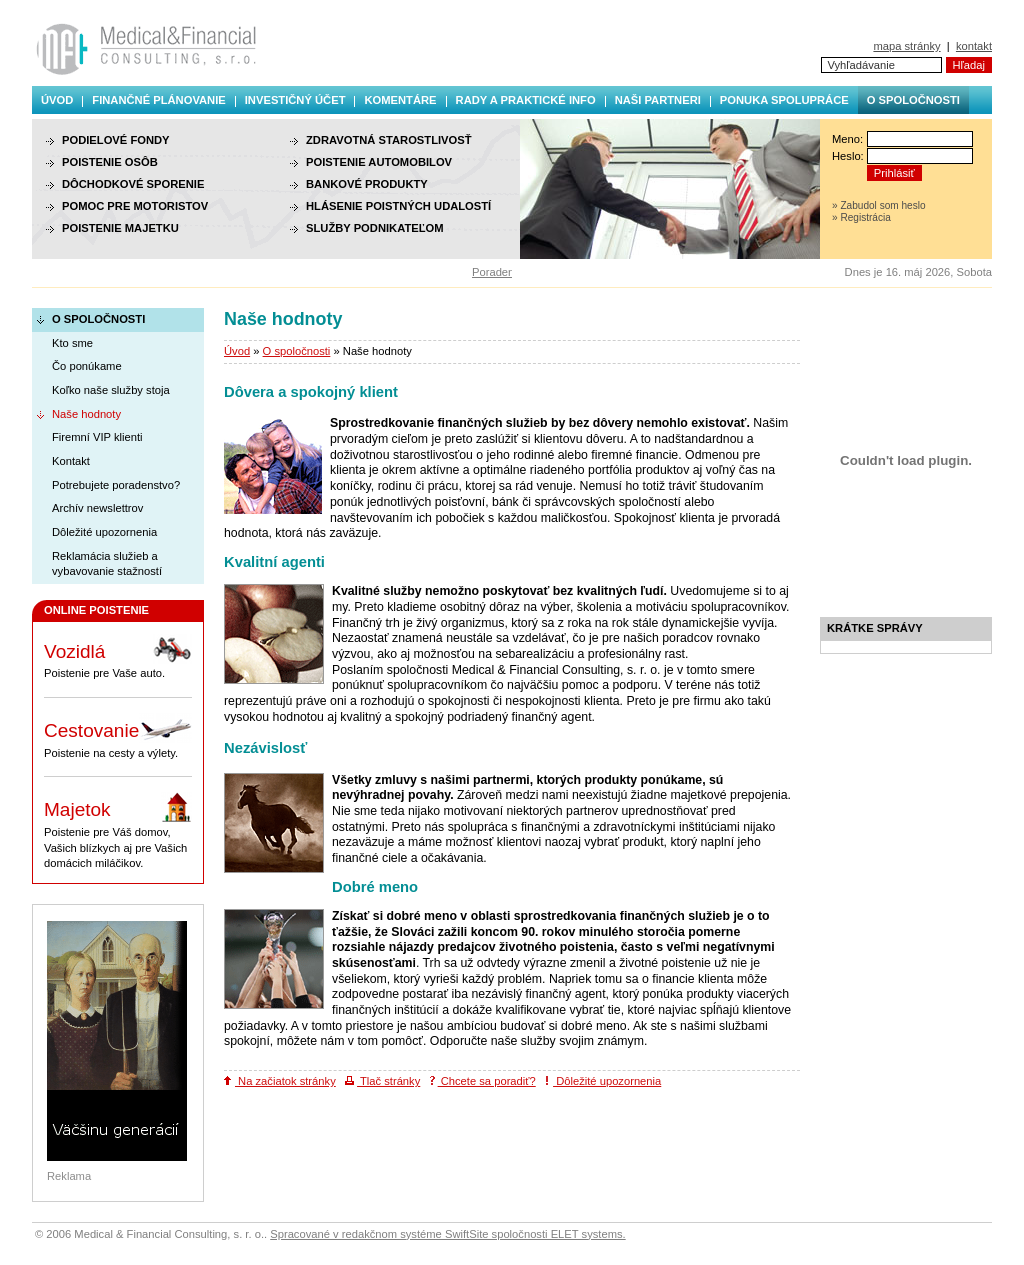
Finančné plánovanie (158, 100)
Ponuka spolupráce (784, 100)
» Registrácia (861, 217)
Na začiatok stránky (280, 1081)
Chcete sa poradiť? (483, 1081)
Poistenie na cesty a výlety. (118, 736)
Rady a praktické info (526, 100)
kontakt (974, 46)
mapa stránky (906, 46)
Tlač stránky (382, 1081)
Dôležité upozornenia (603, 1081)
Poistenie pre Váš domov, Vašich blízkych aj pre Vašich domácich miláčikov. (118, 830)
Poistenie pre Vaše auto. (118, 657)
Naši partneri (658, 100)
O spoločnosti (913, 100)
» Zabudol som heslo (879, 205)
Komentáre (400, 100)
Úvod (57, 100)
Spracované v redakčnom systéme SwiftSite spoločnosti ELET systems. (447, 1234)
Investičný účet (295, 100)
